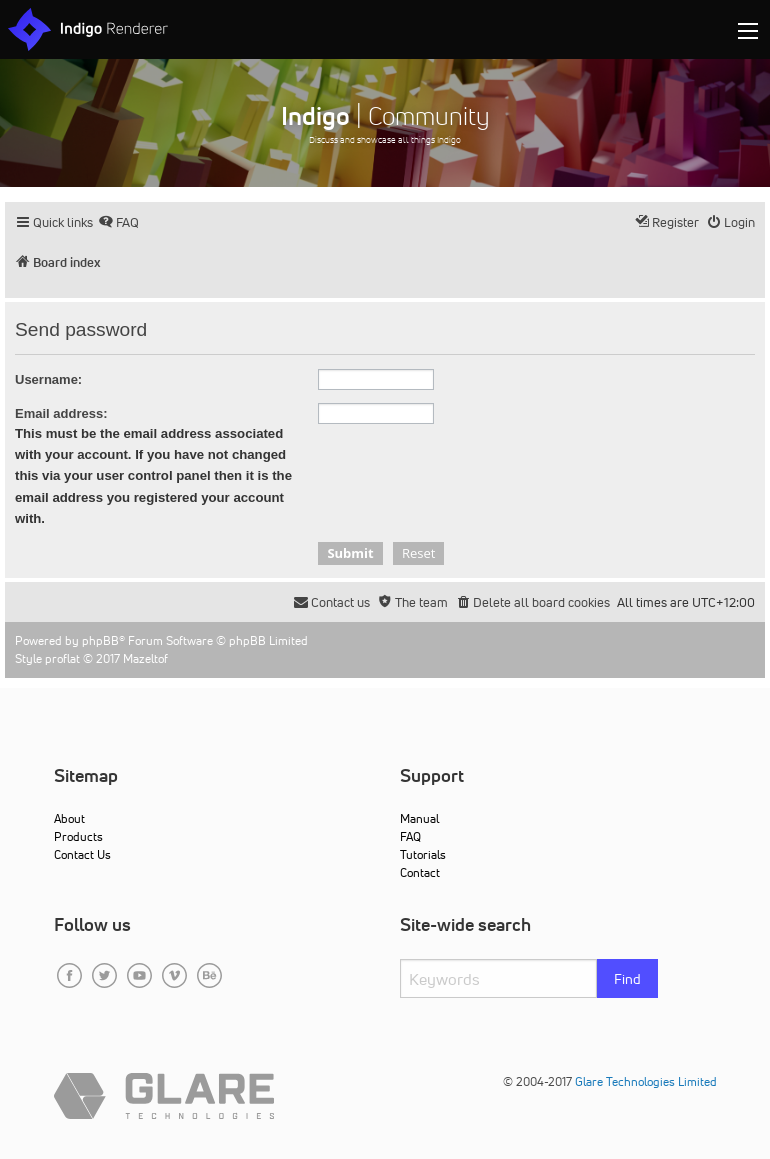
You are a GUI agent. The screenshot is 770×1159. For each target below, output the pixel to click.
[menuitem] (118, 222)
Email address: (61, 413)
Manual (419, 818)
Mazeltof (145, 658)
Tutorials (423, 854)
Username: (48, 379)
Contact (420, 872)
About (69, 818)
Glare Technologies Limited (646, 1081)
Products (78, 836)
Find (627, 979)
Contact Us (82, 854)
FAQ (410, 836)
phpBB (100, 640)
